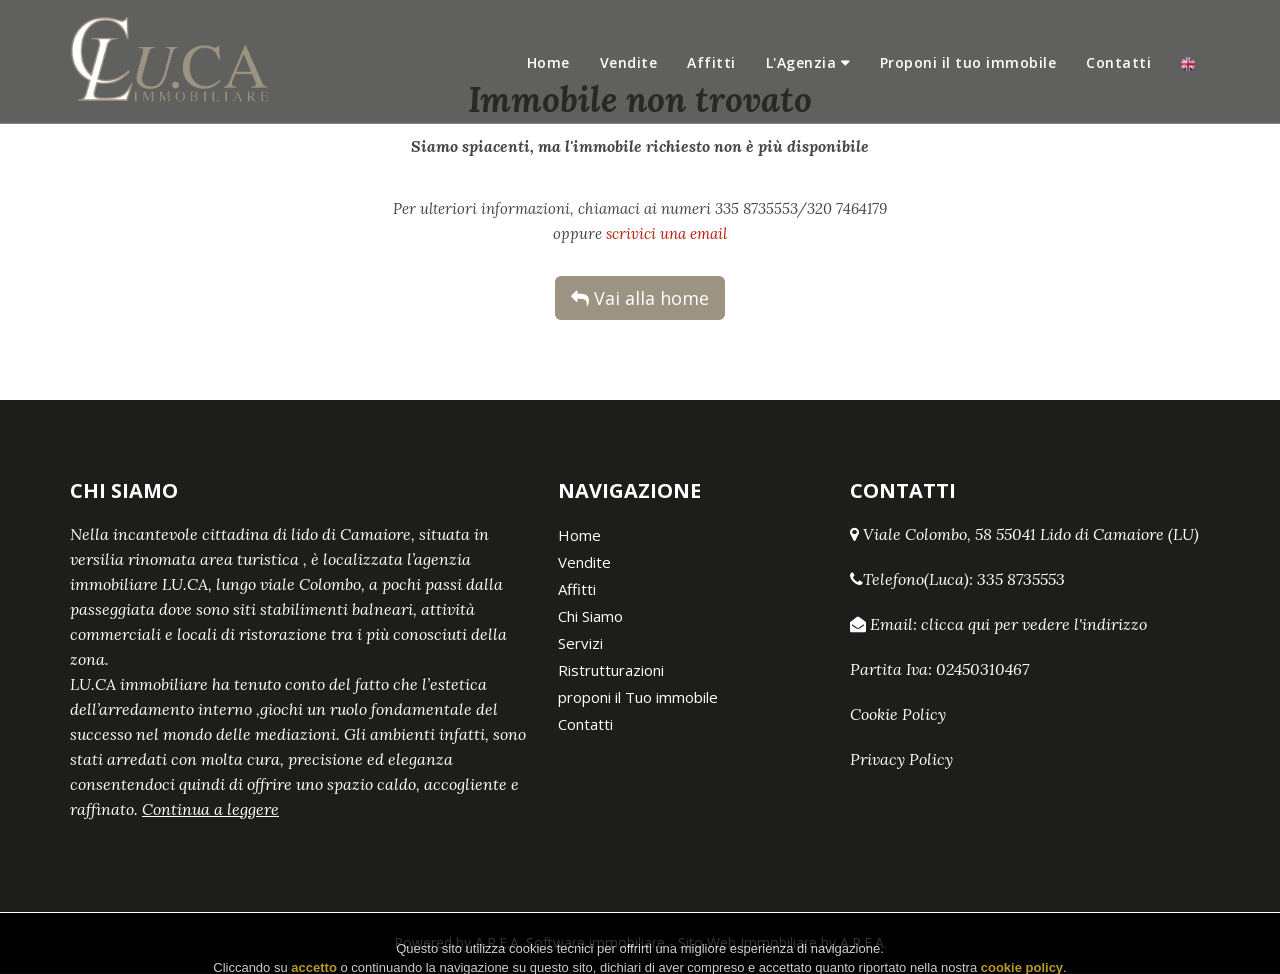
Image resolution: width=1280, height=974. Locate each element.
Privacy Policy (901, 759)
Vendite (629, 62)
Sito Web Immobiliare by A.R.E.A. (782, 942)
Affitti (711, 62)
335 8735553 (1021, 579)
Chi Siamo (590, 616)
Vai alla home (640, 298)
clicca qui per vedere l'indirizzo (1034, 624)
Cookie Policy (898, 714)
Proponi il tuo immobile (968, 62)
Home (548, 62)
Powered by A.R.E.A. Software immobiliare (529, 942)
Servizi (580, 643)
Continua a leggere (210, 809)
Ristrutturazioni (611, 670)
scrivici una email (666, 233)
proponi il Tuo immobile (638, 697)
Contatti (1118, 62)
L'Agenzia (801, 62)
